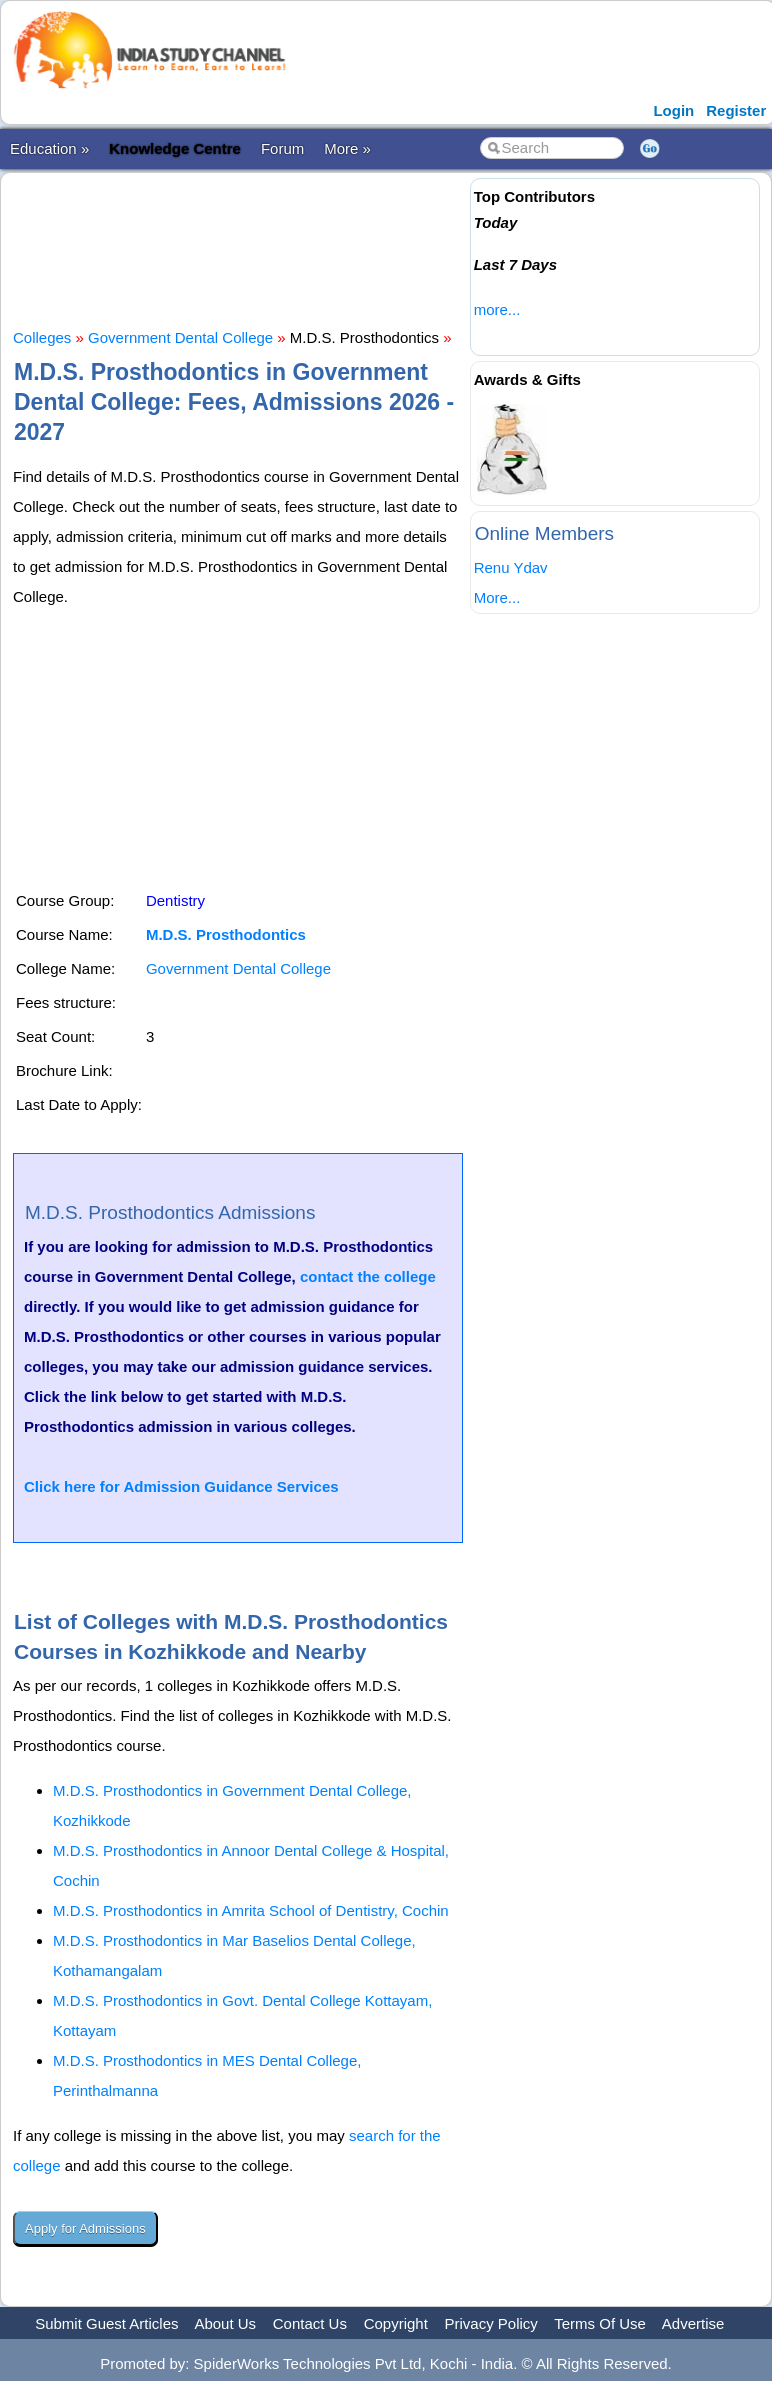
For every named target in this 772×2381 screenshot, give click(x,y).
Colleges (42, 337)
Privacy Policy (491, 2323)
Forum (282, 148)
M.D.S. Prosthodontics (226, 934)
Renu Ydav (511, 567)
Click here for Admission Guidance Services (181, 1486)
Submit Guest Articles (106, 2323)
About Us (225, 2323)
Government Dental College (180, 337)
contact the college (368, 1276)
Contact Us (310, 2323)
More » (347, 148)
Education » (49, 148)
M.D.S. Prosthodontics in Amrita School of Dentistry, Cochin (251, 1910)
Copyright (396, 2323)
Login (673, 110)
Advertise (693, 2323)
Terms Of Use (600, 2323)
